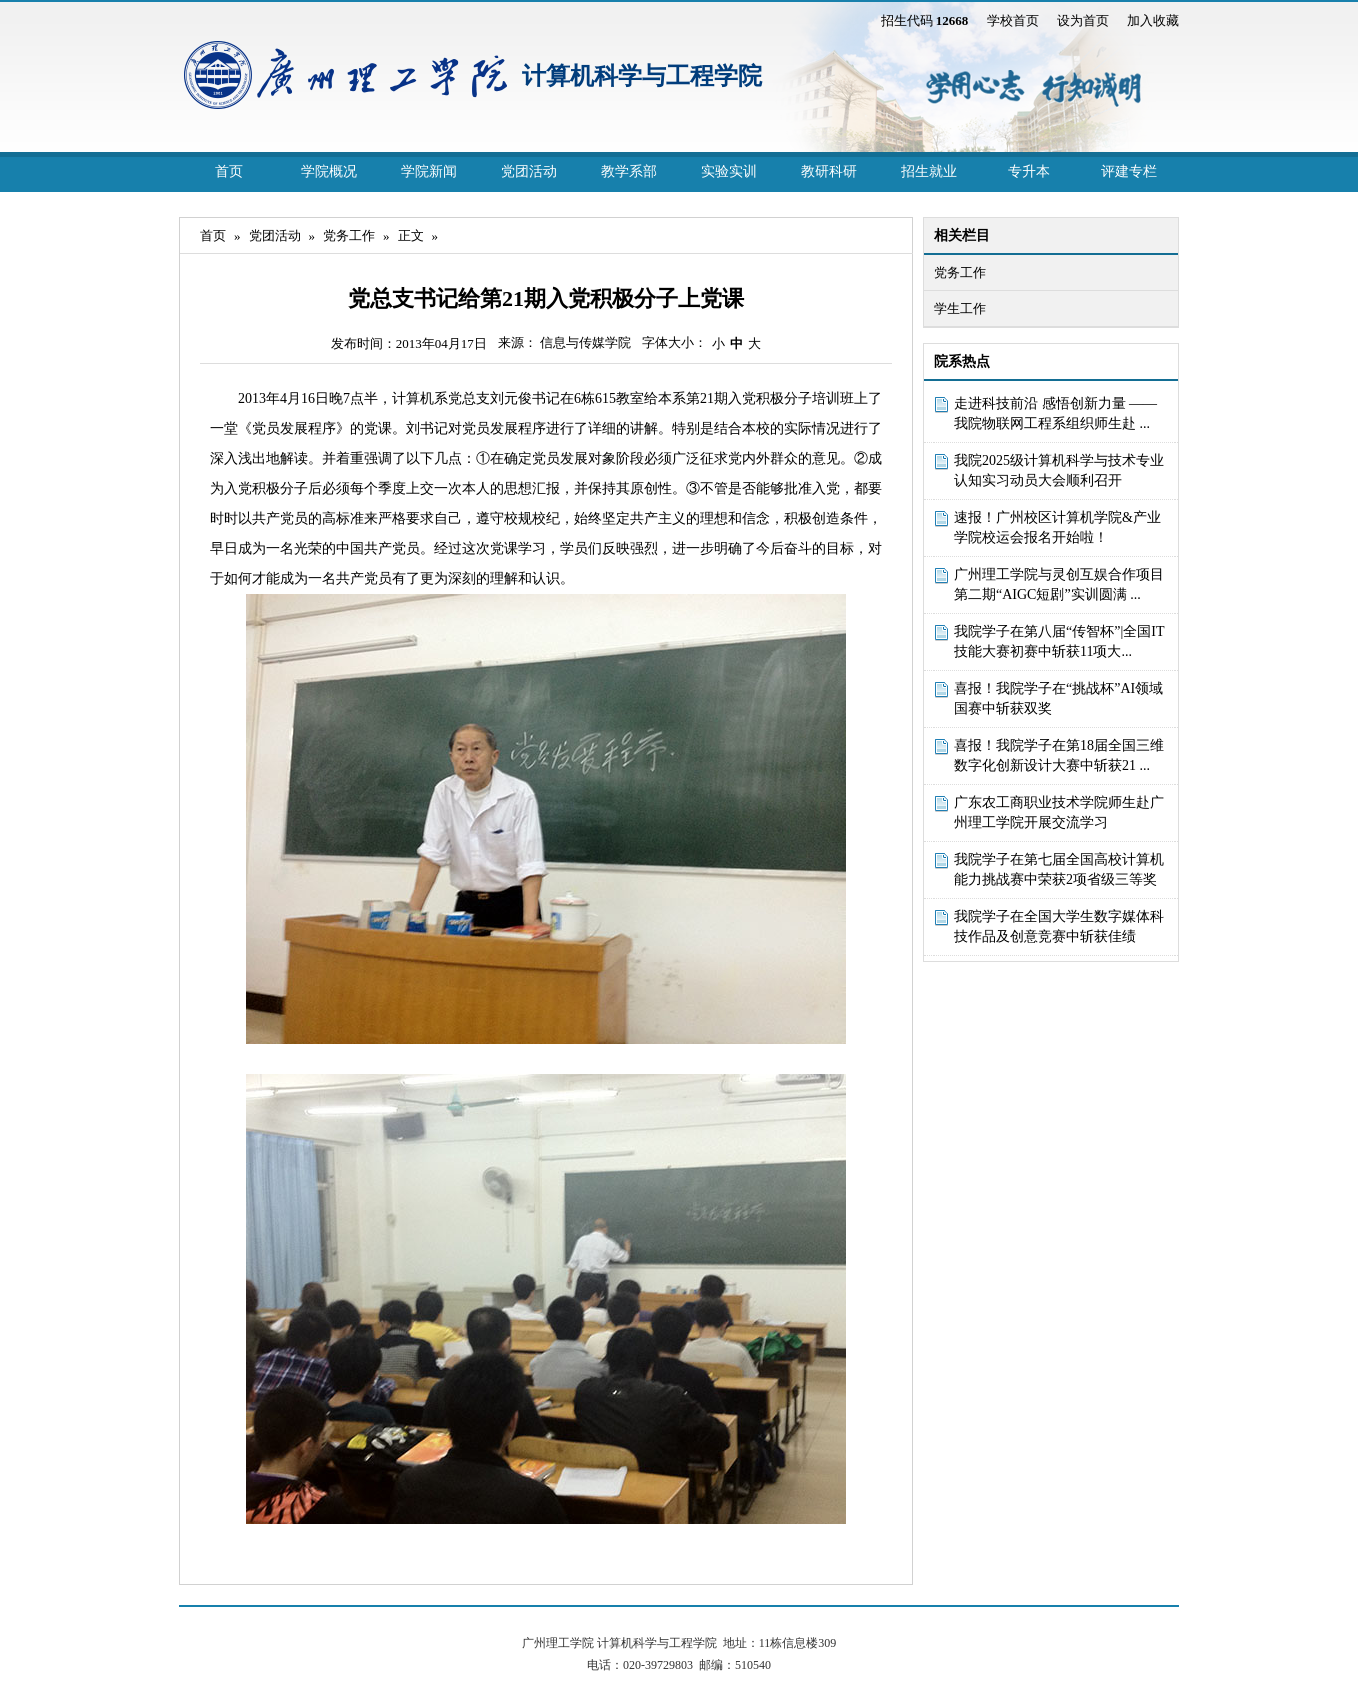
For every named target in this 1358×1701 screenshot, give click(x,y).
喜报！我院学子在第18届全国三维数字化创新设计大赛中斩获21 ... (1059, 755)
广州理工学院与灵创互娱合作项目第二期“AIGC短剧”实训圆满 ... (1059, 584)
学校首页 (1013, 20)
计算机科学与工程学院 (642, 76)
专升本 (1029, 171)
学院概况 (329, 171)
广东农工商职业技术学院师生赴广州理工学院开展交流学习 (1059, 812)
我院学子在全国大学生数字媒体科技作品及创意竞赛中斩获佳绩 (1059, 926)
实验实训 (729, 171)
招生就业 (929, 171)
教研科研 (829, 171)
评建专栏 (1129, 171)
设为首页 (1083, 20)
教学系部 (629, 171)
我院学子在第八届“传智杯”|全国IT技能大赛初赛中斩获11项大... (1059, 641)
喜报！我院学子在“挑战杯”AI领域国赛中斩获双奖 (1058, 698)
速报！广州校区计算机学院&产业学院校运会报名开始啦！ (1057, 527)
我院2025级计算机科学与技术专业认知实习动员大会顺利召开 (1059, 470)
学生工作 (960, 308)
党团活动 (529, 171)
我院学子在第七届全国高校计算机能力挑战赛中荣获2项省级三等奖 (1059, 869)
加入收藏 (1153, 20)
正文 (411, 235)
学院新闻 (429, 171)
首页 (229, 171)
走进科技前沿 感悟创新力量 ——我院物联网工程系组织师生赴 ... (1055, 413)
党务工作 (960, 272)
